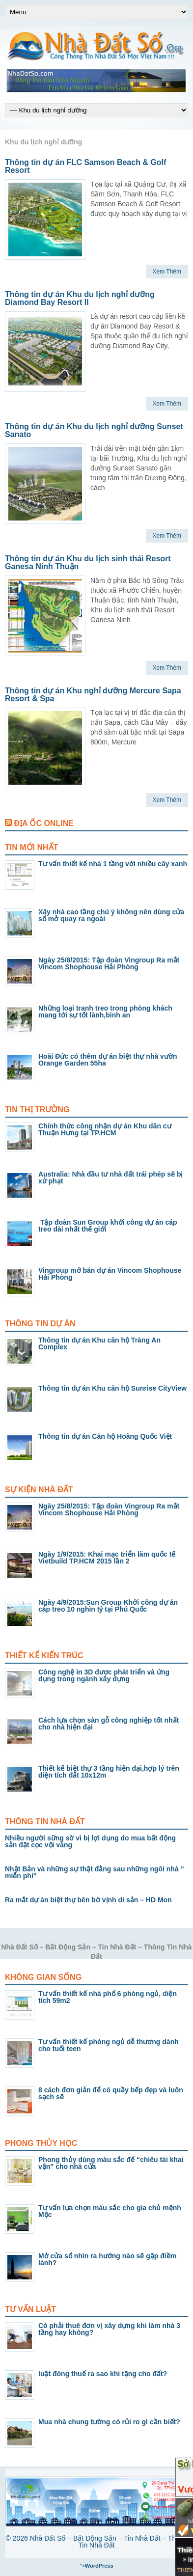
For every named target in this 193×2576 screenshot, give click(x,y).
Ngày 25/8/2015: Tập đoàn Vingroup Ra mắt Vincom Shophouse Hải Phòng (108, 963)
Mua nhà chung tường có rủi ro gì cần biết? (109, 2422)
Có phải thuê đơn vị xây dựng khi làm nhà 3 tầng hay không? (109, 2329)
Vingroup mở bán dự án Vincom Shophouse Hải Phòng (109, 1273)
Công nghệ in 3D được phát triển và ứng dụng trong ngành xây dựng (103, 1675)
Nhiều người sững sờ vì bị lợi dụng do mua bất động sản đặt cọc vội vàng (90, 1841)
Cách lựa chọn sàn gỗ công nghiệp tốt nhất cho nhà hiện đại (108, 1723)
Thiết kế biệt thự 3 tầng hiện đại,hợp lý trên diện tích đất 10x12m (108, 1771)
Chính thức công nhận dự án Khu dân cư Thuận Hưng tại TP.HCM (104, 1129)
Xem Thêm (167, 271)
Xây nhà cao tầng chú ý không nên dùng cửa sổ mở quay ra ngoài (111, 915)
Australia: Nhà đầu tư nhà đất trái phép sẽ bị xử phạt (110, 1177)
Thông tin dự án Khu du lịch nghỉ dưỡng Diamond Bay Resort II (80, 298)
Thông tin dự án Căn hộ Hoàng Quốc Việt (105, 1436)
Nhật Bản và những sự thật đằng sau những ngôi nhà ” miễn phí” (94, 1872)
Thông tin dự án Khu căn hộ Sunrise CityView (112, 1388)
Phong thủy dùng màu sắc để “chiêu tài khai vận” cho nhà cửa (111, 2163)
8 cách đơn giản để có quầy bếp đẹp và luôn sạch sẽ (110, 2093)
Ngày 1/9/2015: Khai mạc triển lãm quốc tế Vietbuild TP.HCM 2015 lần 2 (106, 1557)
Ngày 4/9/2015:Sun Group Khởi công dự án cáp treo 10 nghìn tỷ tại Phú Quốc (108, 1605)
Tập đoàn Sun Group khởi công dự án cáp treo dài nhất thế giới (107, 1225)
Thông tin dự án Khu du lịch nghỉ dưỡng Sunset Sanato (94, 430)
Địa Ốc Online (43, 823)
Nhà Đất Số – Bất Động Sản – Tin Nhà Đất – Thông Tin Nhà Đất (109, 2541)
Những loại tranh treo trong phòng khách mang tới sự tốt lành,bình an (105, 1011)
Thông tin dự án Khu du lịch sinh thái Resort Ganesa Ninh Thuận (88, 562)
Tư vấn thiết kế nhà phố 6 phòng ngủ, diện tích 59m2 (107, 1997)
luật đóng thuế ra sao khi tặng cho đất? (102, 2374)
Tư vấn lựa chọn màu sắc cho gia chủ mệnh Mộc (109, 2211)
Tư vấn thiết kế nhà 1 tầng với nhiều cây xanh (112, 864)
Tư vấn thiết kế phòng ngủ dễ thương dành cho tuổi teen (108, 2045)
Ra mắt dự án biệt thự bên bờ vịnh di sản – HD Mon (88, 1900)
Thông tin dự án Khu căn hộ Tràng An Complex (99, 1343)
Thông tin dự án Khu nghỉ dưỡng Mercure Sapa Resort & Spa (93, 694)
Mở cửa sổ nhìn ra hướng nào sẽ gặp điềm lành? (107, 2259)
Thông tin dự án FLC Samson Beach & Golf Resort (85, 166)
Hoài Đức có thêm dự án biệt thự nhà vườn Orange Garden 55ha (107, 1059)
